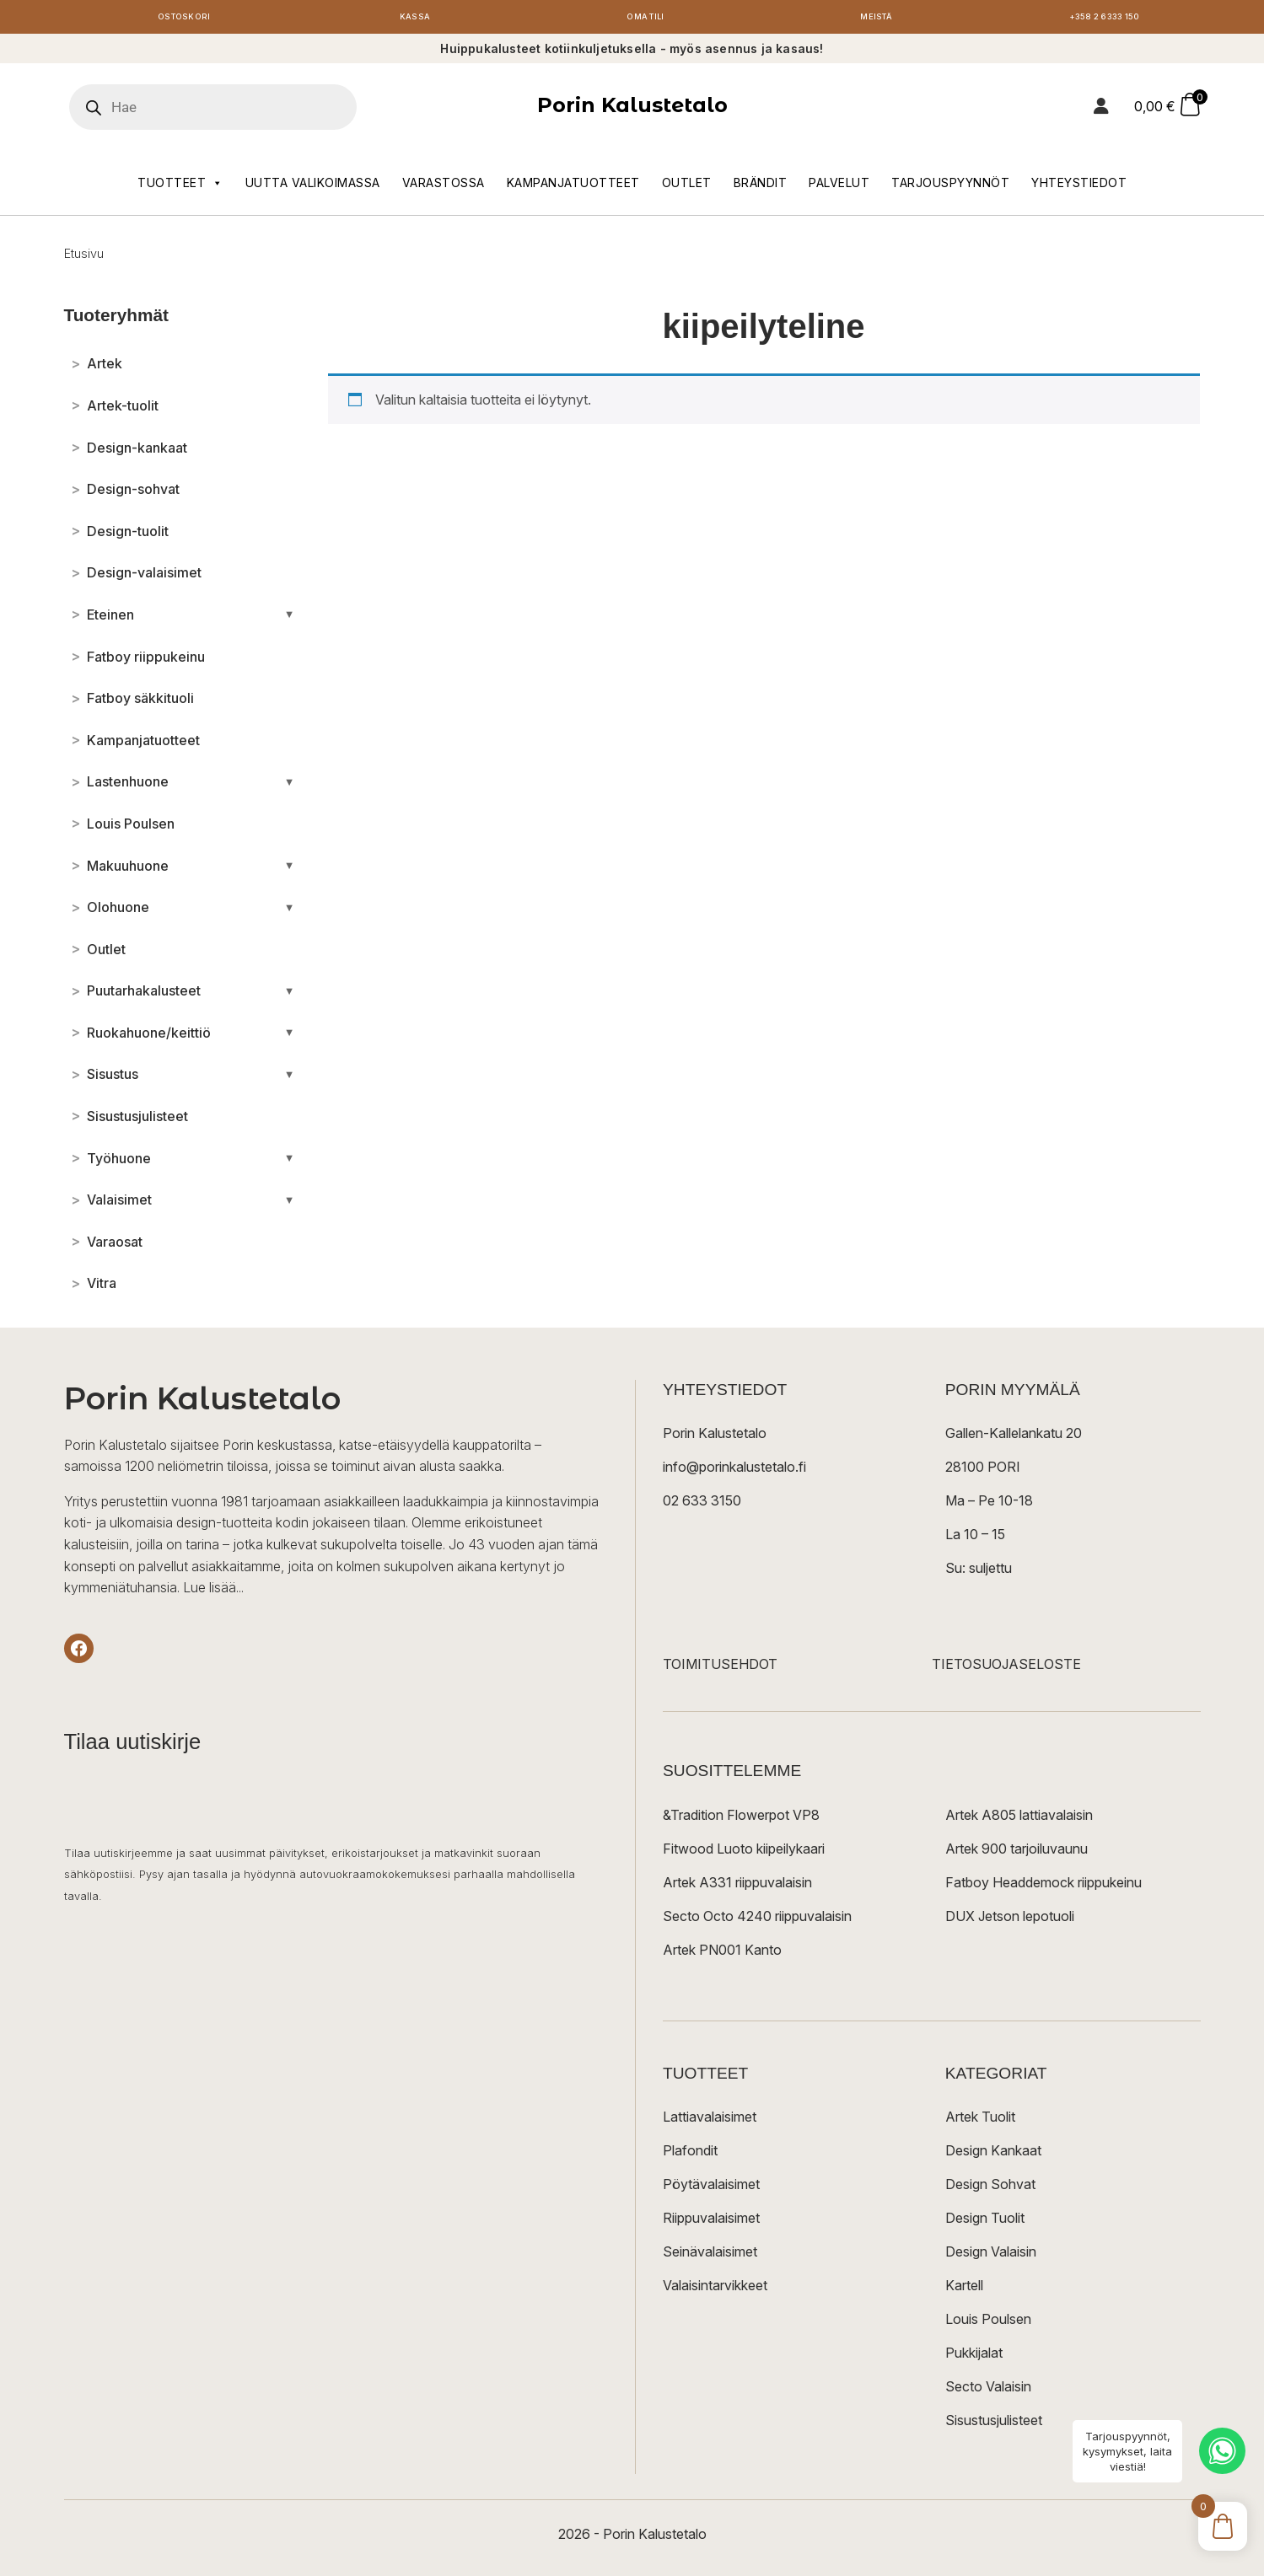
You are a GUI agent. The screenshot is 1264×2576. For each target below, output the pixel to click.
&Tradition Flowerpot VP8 (741, 1819)
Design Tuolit (985, 2222)
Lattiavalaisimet (709, 2120)
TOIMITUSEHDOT (720, 1669)
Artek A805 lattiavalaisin (1019, 1819)
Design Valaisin (990, 2255)
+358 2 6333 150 (1107, 19)
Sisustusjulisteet (993, 2424)
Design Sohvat (990, 2188)
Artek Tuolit (980, 2120)
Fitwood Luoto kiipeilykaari (744, 1852)
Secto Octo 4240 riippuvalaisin (757, 1920)
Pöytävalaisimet (711, 2188)
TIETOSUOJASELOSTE (1006, 1669)
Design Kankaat (993, 2154)
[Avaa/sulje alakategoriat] (289, 619)
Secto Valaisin (988, 2390)
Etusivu (84, 257)
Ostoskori (185, 19)
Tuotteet (180, 187)
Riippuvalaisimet (711, 2222)
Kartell (964, 2289)
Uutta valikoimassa (312, 187)
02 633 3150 (702, 1505)
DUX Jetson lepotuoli (1009, 1920)
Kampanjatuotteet (573, 187)
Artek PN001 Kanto (722, 1953)
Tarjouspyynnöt (950, 187)
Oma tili (645, 19)
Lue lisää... (213, 1591)
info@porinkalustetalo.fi (734, 1471)
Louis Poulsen (988, 2323)
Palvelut (839, 187)
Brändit (761, 187)
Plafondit (690, 2154)
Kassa (415, 19)
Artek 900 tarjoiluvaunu (1016, 1852)
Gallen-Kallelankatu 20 (1013, 1438)
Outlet (687, 187)
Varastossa (443, 187)
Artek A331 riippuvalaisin (737, 1886)
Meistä (876, 19)
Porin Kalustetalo (632, 110)
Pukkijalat (974, 2356)
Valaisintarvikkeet (715, 2289)
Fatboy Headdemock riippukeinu (1043, 1886)
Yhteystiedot (1079, 187)
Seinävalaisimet (710, 2255)
